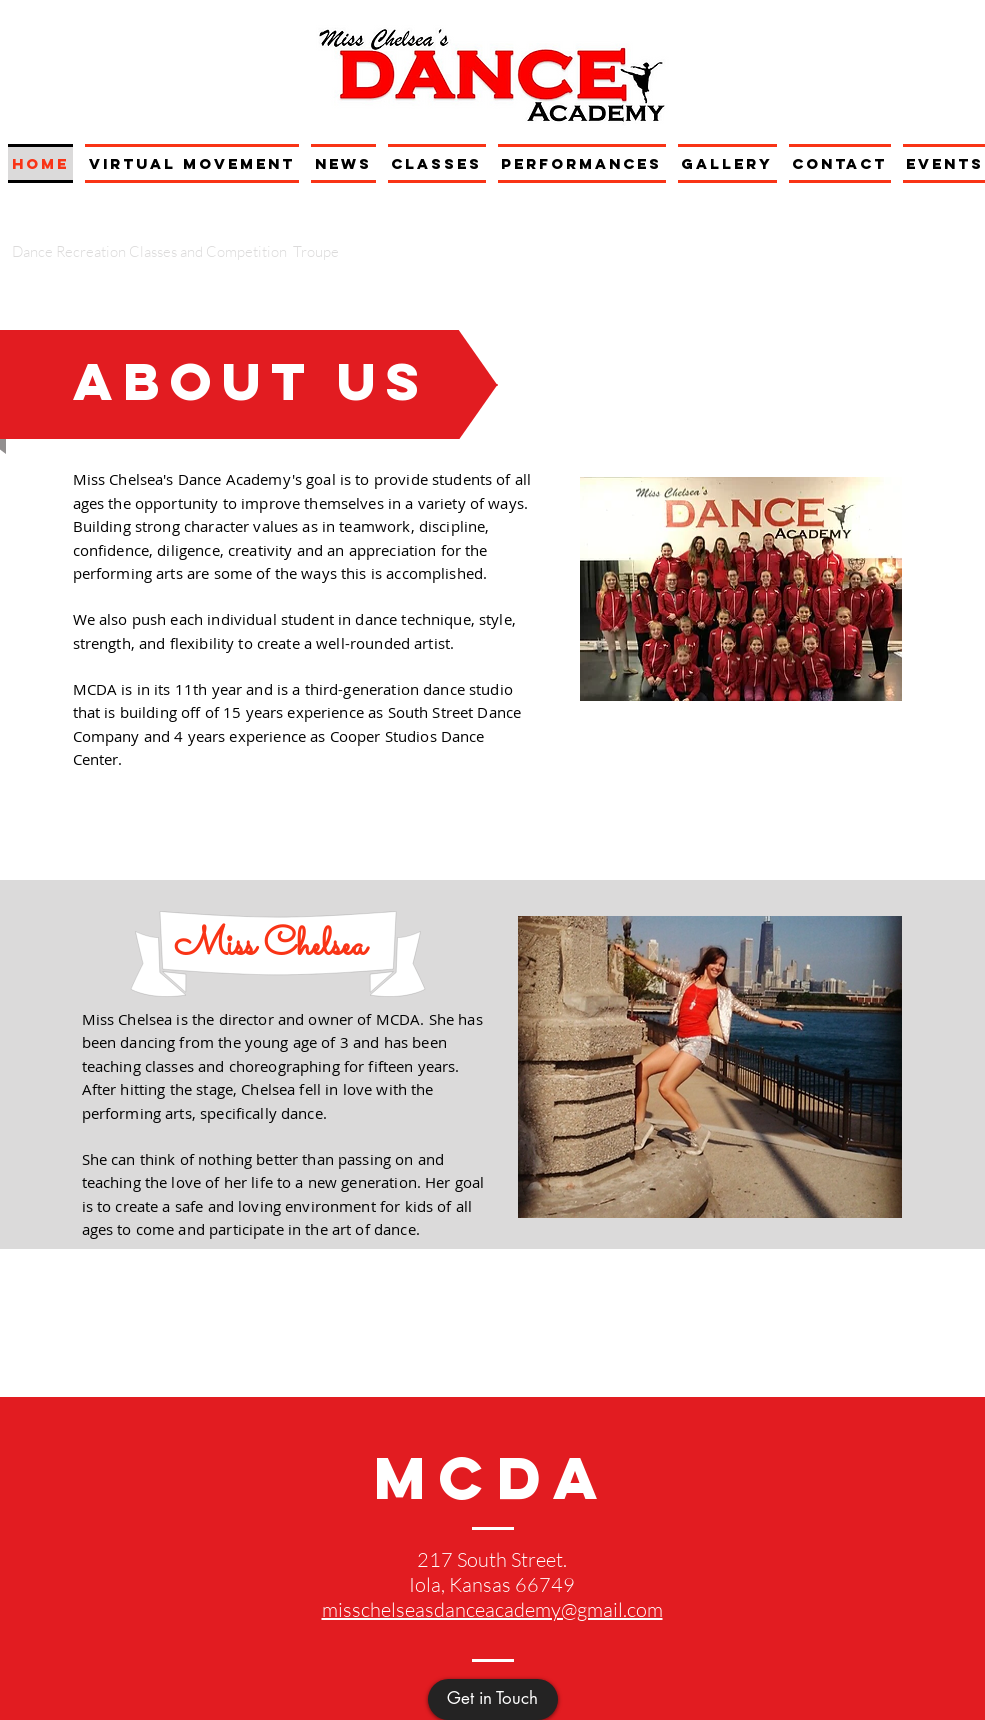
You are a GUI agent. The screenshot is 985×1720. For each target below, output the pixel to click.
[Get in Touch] (493, 1699)
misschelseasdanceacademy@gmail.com (492, 1609)
